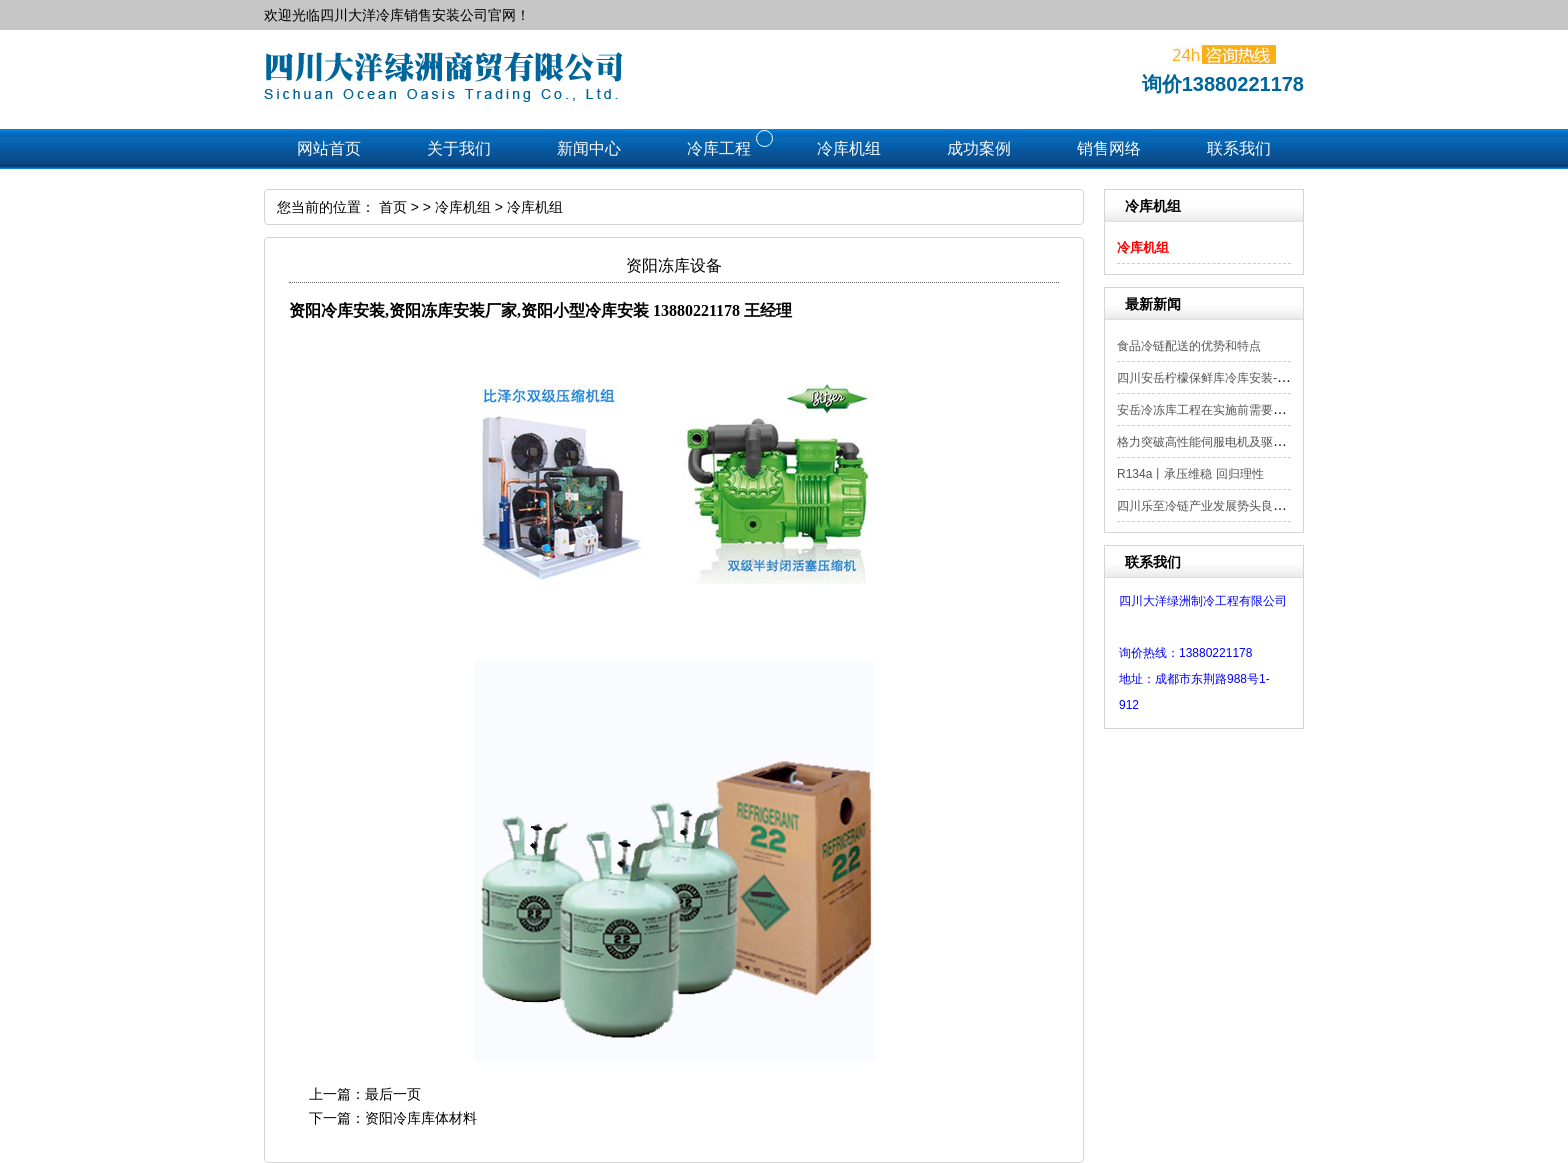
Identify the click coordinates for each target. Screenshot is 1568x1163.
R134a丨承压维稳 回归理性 (1190, 474)
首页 (393, 207)
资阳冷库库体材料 (421, 1118)
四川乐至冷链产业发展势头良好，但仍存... (1230, 506)
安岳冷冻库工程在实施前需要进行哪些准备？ (1237, 410)
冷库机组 (1143, 247)
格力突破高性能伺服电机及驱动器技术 (1219, 442)
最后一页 (393, 1094)
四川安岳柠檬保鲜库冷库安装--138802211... (1234, 378)
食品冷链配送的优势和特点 (1189, 346)
